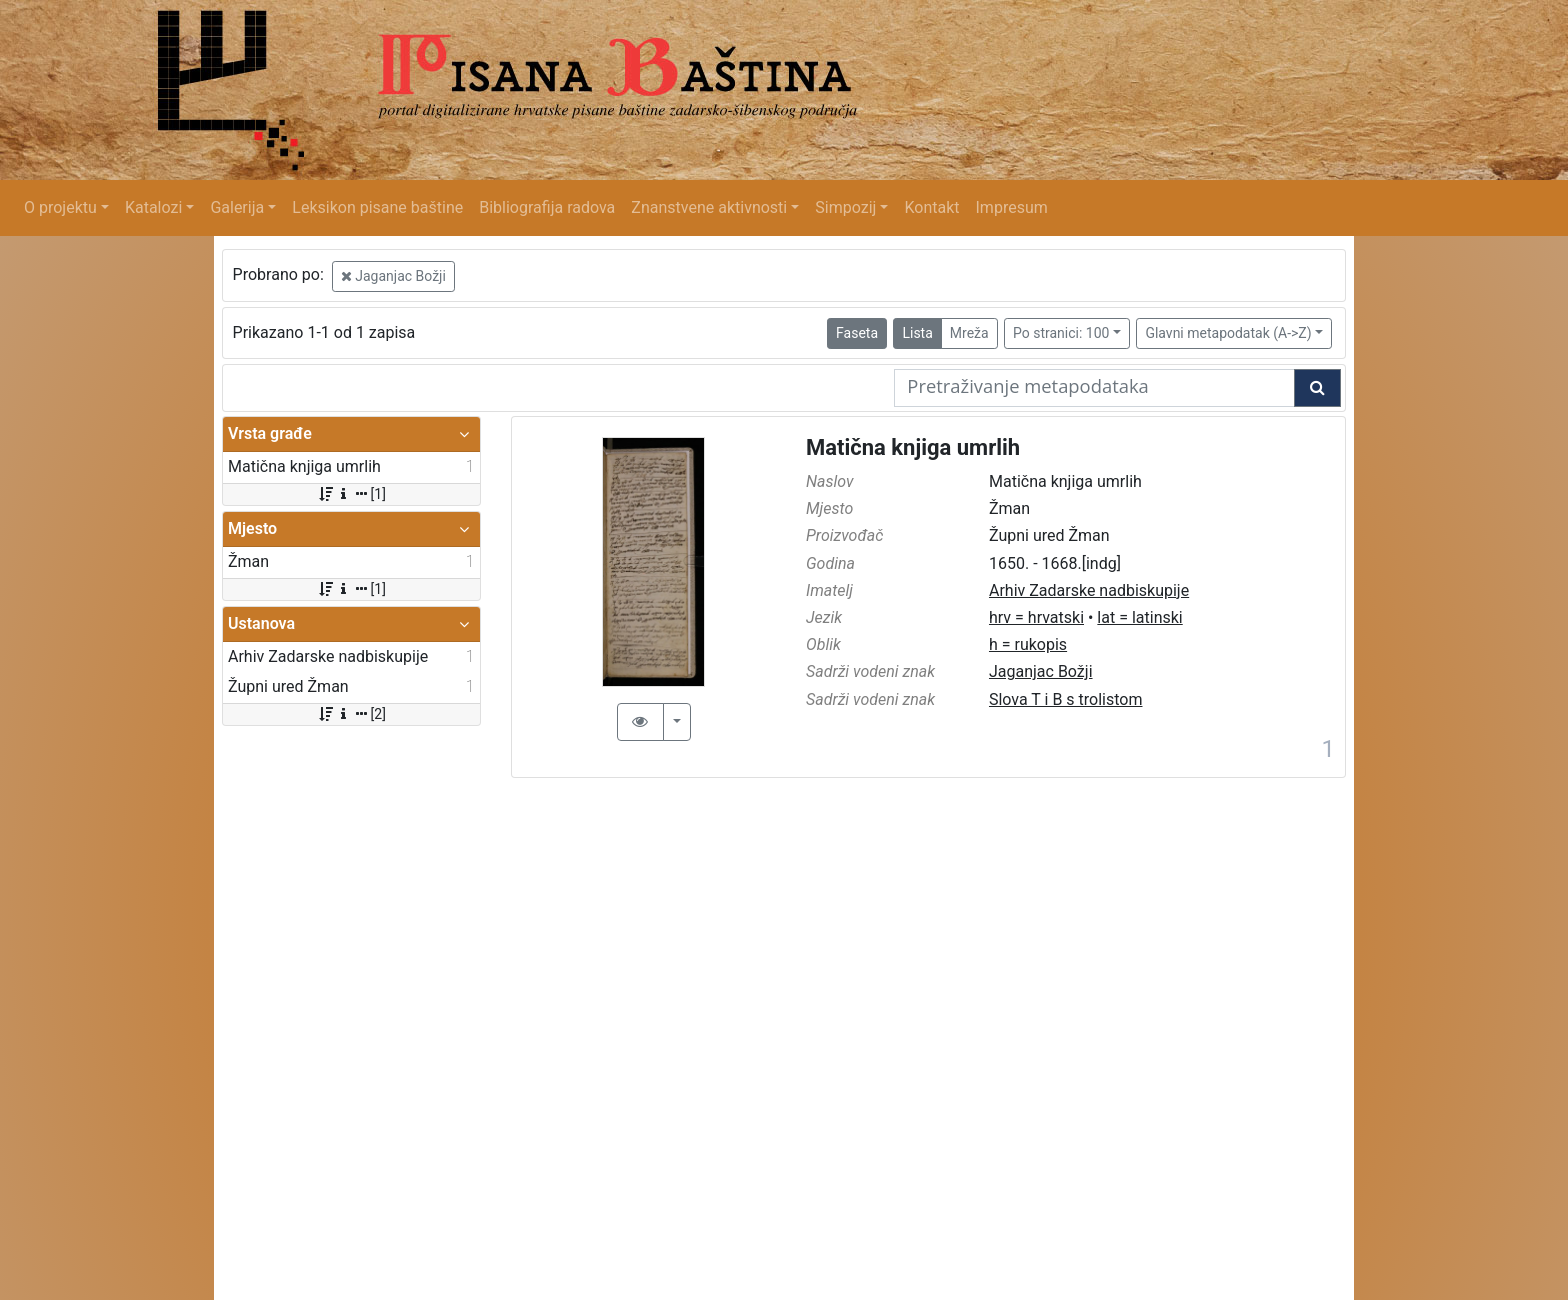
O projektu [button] (60, 207)
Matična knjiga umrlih (913, 447)
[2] (351, 714)
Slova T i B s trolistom (1066, 699)
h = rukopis (1028, 644)
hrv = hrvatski (1036, 617)
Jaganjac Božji (393, 276)
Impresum (1012, 207)
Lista (917, 333)
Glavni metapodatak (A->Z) (1228, 333)
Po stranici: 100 (1061, 333)
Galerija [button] (237, 207)
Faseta (857, 333)
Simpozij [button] (845, 207)
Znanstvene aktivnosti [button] (709, 207)
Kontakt (931, 207)
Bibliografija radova (547, 207)
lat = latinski (1139, 617)
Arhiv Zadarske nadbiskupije (1089, 590)
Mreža (969, 333)
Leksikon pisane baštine (377, 207)
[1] (351, 494)
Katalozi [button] (153, 207)
